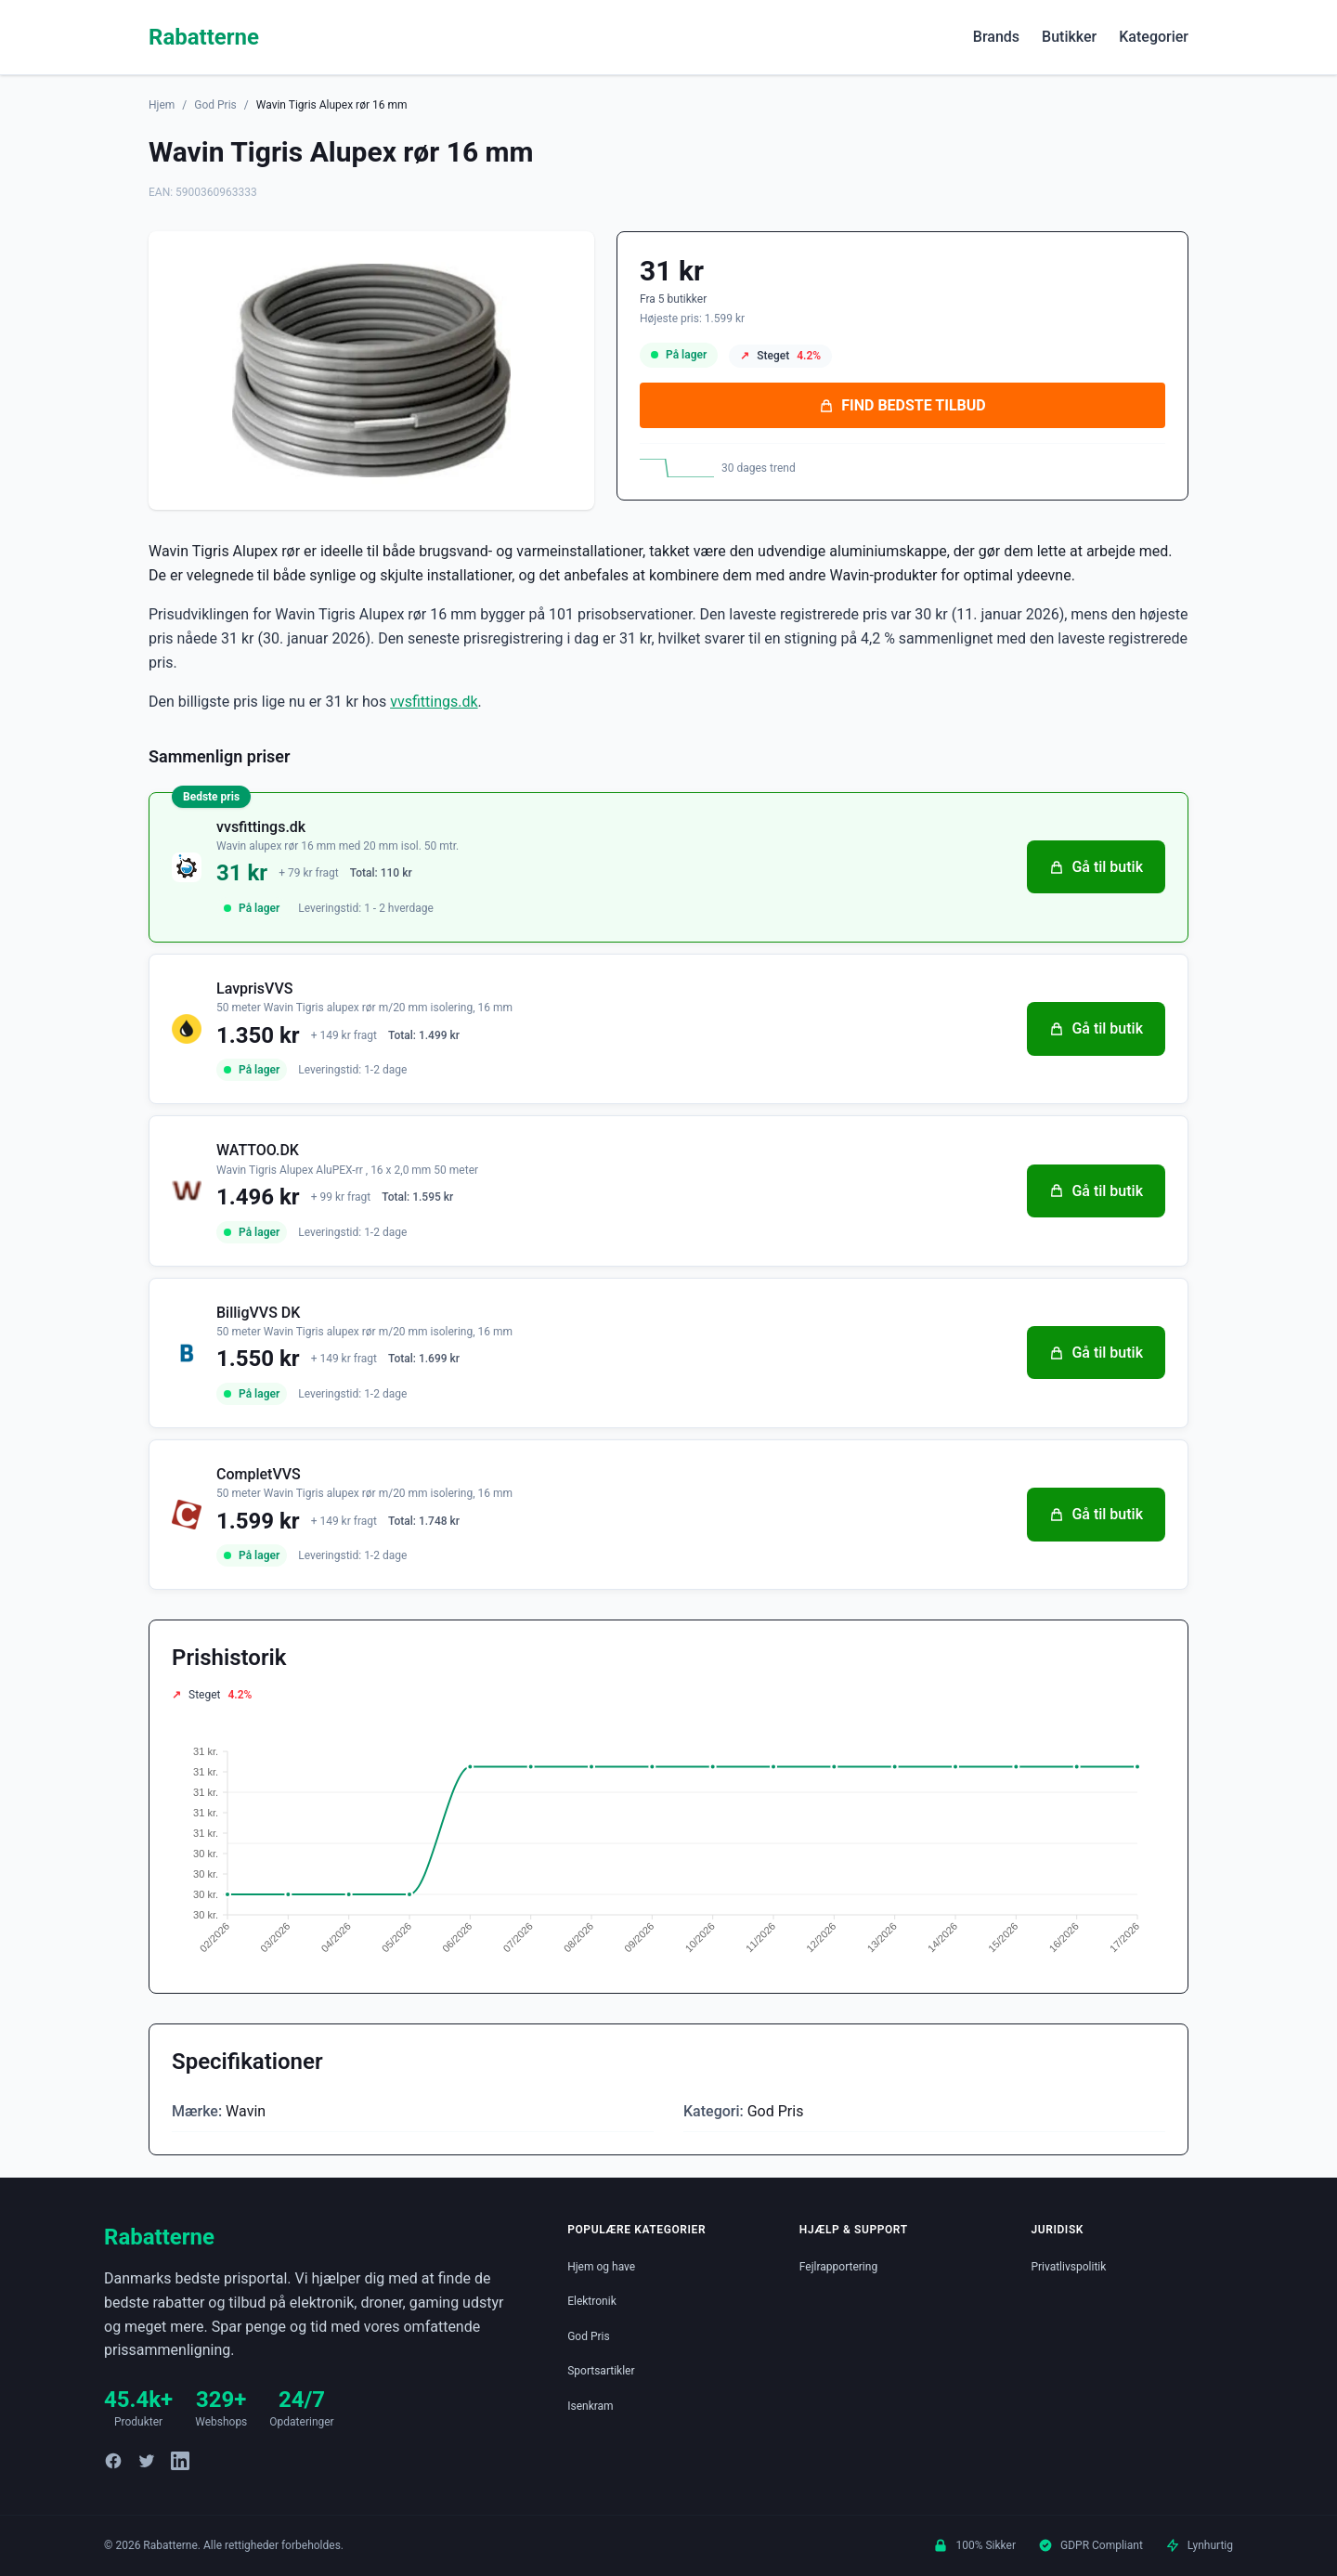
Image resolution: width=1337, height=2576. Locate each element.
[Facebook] (113, 2461)
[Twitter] (146, 2461)
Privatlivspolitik (1068, 2266)
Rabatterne (204, 37)
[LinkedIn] (180, 2461)
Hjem (162, 104)
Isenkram (590, 2406)
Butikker (1069, 37)
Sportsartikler (600, 2370)
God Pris (215, 104)
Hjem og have (601, 2266)
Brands (996, 37)
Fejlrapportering (838, 2266)
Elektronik (592, 2301)
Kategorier (1153, 37)
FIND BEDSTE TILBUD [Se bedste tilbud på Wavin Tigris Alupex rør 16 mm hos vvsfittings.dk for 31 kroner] (902, 405)
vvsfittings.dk (433, 701)
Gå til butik (1096, 867)
